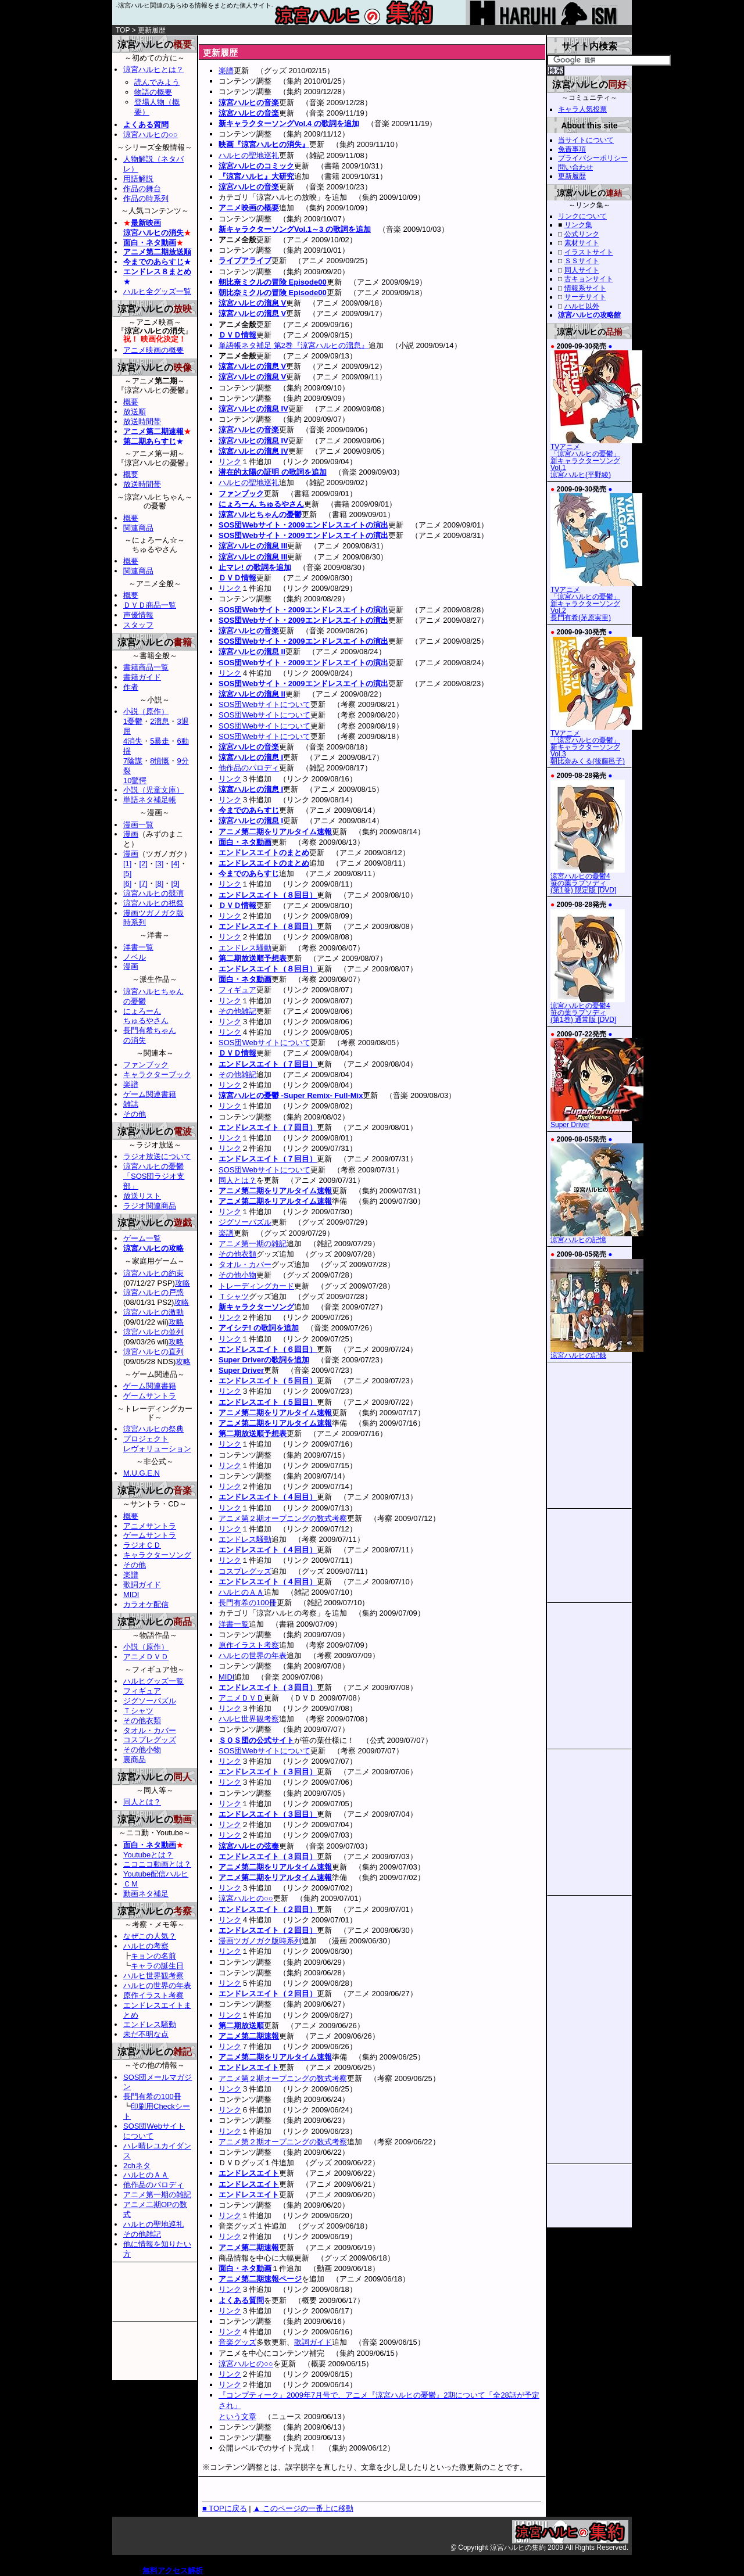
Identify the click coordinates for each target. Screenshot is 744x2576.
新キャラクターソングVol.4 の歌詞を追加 (289, 123)
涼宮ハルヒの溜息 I (251, 757)
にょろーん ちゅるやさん (261, 504)
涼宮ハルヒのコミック (256, 166)
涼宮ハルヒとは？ (153, 69)
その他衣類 (237, 1254)
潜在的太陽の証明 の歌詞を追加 (273, 472)
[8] (159, 883)
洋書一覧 (234, 1624)
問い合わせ (575, 167)
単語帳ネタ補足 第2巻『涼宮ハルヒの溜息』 (294, 345)
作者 (130, 687)
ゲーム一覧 (142, 1238)
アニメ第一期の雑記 (253, 1243)
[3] (159, 863)
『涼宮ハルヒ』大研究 (256, 176)
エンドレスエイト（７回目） (268, 1064)
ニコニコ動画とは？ (157, 1864)
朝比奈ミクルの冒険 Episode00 (273, 282)
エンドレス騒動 (245, 947)
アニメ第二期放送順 (157, 251)
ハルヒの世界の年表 (253, 1655)
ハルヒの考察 (146, 1946)
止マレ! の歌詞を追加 (255, 567)
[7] (143, 883)
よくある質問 (241, 2300)
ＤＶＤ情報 (237, 335)
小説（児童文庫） (153, 789)
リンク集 (578, 225)
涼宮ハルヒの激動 (153, 1312)
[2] (143, 863)
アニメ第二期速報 (249, 2036)
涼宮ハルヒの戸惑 (153, 1292)
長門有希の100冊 (248, 1602)
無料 (150, 2570)
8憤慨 (159, 760)
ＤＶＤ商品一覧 (149, 605)
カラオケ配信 (146, 1604)
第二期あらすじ (149, 441)
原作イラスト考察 (249, 1645)
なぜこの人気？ (149, 1936)
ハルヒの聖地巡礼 (249, 155)
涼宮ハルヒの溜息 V (252, 303)
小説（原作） (146, 711)
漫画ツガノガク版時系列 (260, 1940)
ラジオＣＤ (142, 1545)
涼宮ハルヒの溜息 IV (253, 408)
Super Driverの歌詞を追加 (264, 1359)
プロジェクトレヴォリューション (157, 1443)
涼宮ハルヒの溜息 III (253, 545)
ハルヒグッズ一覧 (153, 1681)
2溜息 (159, 721)
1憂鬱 (132, 721)
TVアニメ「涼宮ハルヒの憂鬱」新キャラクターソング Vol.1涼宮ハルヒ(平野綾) (596, 458)
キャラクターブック (157, 1074)
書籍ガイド (142, 677)
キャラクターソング (157, 1555)
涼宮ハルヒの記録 (596, 1352)
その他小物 (237, 1275)
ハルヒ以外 (581, 306)
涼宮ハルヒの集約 (372, 17)
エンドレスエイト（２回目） (268, 1909)
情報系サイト (585, 288)
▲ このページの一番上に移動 (303, 2508)
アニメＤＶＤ (241, 1698)
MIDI (226, 1677)
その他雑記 (237, 1011)
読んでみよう (157, 82)
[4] (175, 863)
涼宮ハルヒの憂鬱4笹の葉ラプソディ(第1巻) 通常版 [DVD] (587, 1010)
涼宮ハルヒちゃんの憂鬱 (260, 514)
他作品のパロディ (249, 767)
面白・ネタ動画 (245, 842)
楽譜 (226, 70)
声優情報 (138, 615)
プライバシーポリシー (593, 158)
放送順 (134, 411)
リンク (230, 461)
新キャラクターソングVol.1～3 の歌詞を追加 (295, 229)
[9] (175, 883)
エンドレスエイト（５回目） (268, 1380)
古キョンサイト (588, 279)
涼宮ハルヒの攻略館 (589, 315)
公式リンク (581, 234)
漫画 (130, 834)
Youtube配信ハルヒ (155, 1874)
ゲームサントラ (149, 1395)
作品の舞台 (142, 188)
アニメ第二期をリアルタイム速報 (275, 831)
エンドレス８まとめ (157, 271)
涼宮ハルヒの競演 (153, 893)
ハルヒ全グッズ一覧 (157, 291)
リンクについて (582, 216)
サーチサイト (585, 297)
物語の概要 (153, 92)
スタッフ (138, 624)
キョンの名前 (153, 1955)
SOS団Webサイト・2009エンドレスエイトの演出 (303, 525)
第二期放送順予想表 (253, 958)
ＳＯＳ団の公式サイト (256, 1740)
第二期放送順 (241, 2025)
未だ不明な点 (146, 2034)
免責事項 (572, 149)
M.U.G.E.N (141, 1473)
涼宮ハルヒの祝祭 (153, 903)
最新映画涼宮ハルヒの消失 (153, 227)
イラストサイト (588, 252)
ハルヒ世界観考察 (249, 1718)
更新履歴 (572, 176)
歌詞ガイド (313, 2342)
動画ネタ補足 (146, 1893)
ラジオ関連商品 (149, 1205)
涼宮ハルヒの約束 (153, 1273)
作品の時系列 (146, 198)
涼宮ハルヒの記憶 (596, 1237)
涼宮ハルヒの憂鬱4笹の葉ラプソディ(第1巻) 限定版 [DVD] (587, 880)
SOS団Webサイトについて (264, 704)
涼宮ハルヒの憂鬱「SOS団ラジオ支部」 (153, 1176)
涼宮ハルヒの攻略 (153, 1248)
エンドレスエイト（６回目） (268, 1349)
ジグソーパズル (245, 1222)
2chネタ (137, 2165)
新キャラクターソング (256, 1307)
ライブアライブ (245, 260)
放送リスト (142, 1196)
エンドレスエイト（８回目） (268, 895)
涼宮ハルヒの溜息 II (252, 651)
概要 (130, 401)
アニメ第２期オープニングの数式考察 (283, 1518)
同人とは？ (237, 1180)
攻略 (182, 1283)
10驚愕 (134, 780)
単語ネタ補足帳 (149, 799)
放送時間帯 (142, 421)
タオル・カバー (245, 1264)
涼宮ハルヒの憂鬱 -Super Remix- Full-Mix (291, 1095)
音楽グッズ (237, 2342)
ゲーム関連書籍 (149, 1094)
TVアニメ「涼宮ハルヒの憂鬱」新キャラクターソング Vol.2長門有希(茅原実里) (596, 601)
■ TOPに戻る (224, 2508)
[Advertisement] (334, 39)
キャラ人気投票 (582, 109)
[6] (127, 883)
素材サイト (581, 243)
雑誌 (130, 1104)
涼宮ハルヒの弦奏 (249, 1846)
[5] (127, 873)
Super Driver (241, 1370)
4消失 (132, 741)
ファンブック (241, 493)
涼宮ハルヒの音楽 (249, 102)
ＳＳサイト (581, 261)
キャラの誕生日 (157, 1965)
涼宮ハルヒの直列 (153, 1351)
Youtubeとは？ (148, 1854)
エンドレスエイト (249, 2067)
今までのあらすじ (249, 810)
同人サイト (581, 270)
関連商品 (138, 527)
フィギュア (237, 989)
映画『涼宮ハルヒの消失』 (264, 144)
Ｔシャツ (234, 1296)
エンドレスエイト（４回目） (268, 1496)
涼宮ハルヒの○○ (246, 1898)
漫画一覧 (138, 824)
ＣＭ (130, 1883)
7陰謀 (132, 760)
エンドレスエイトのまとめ (264, 852)
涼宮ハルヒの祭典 (153, 1429)
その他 (134, 1114)
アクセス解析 (180, 2570)
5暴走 (159, 741)
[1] (127, 863)
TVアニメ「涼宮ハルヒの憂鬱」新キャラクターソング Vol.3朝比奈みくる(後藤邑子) (596, 744)
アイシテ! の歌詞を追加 (259, 1327)
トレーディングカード (256, 1286)
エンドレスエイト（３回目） (268, 1687)
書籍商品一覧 (146, 667)
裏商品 (134, 1759)
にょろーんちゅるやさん (146, 1016)
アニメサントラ (149, 1526)
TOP (123, 30)
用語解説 (138, 178)
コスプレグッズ (245, 1571)
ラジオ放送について (157, 1156)
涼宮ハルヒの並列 (153, 1332)
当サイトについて (586, 140)
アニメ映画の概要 (249, 207)
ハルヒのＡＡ (241, 1592)
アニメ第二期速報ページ (260, 2278)
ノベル (134, 957)
